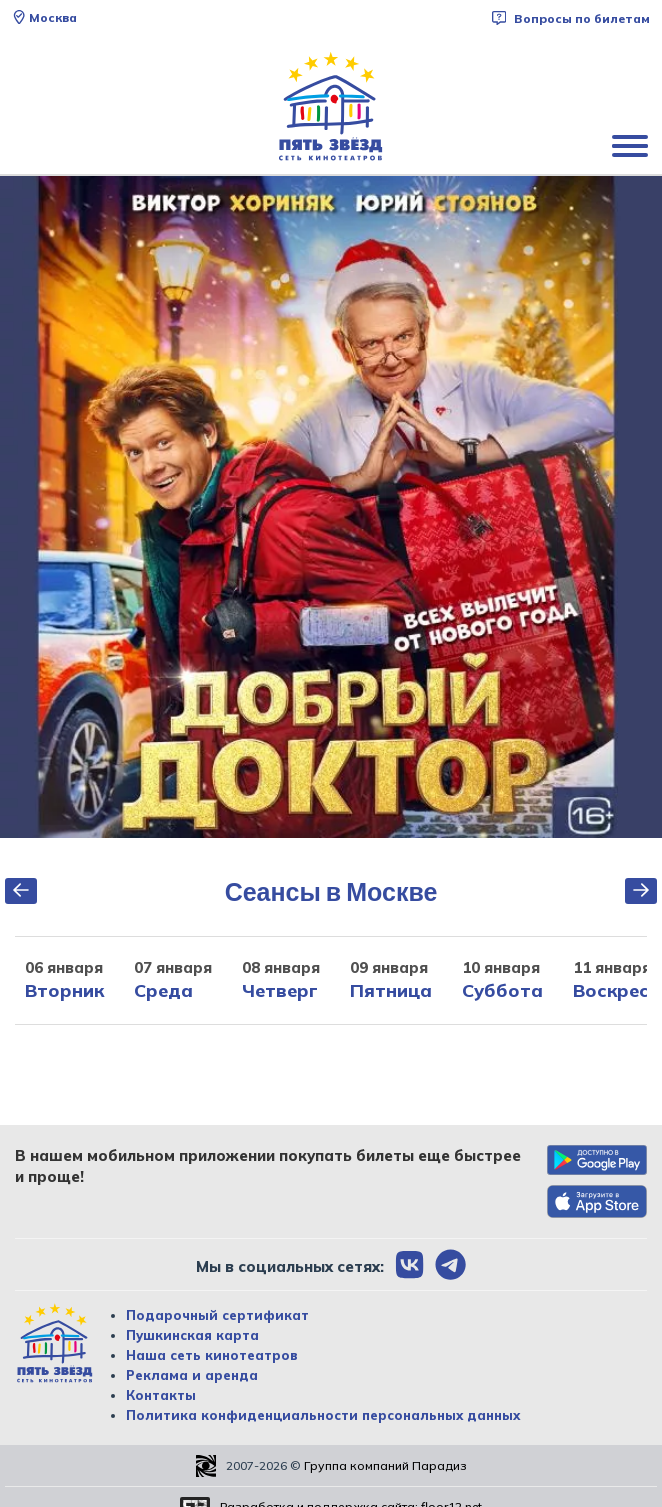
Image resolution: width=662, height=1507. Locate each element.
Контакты (161, 1395)
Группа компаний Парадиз (385, 1465)
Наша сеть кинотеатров (212, 1355)
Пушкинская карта (192, 1335)
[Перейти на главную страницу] (331, 107)
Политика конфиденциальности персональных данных (323, 1415)
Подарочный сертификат (217, 1315)
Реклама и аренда (192, 1375)
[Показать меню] (632, 145)
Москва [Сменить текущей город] (44, 17)
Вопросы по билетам (571, 18)
